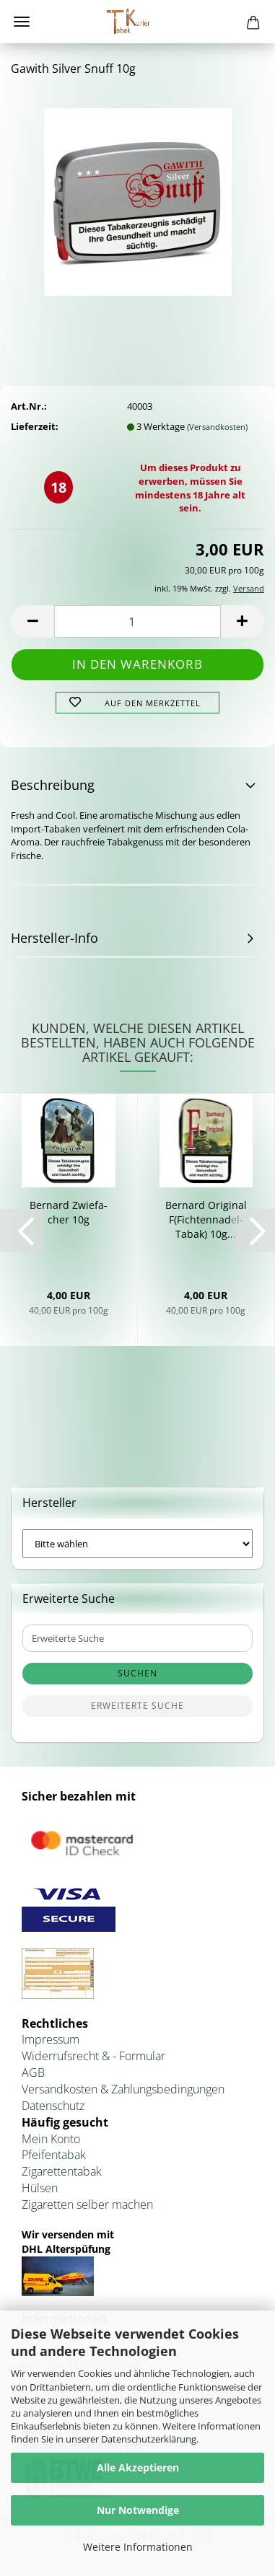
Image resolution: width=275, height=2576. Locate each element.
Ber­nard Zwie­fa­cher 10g (69, 1212)
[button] (32, 621)
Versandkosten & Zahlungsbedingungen (123, 2089)
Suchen (137, 1673)
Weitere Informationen (138, 2547)
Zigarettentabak (62, 2171)
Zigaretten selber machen (87, 2204)
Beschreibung (53, 785)
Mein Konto (51, 2139)
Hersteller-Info (54, 937)
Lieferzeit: (34, 426)
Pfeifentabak (54, 2155)
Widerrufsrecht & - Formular (93, 2056)
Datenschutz (53, 2106)
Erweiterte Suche (137, 1706)
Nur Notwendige (138, 2510)
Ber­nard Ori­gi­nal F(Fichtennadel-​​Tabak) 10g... (206, 1219)
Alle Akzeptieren (138, 2467)
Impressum (50, 2039)
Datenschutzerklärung (148, 2438)
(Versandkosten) (217, 426)
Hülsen (40, 2188)
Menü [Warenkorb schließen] (22, 21)
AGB (33, 2072)
